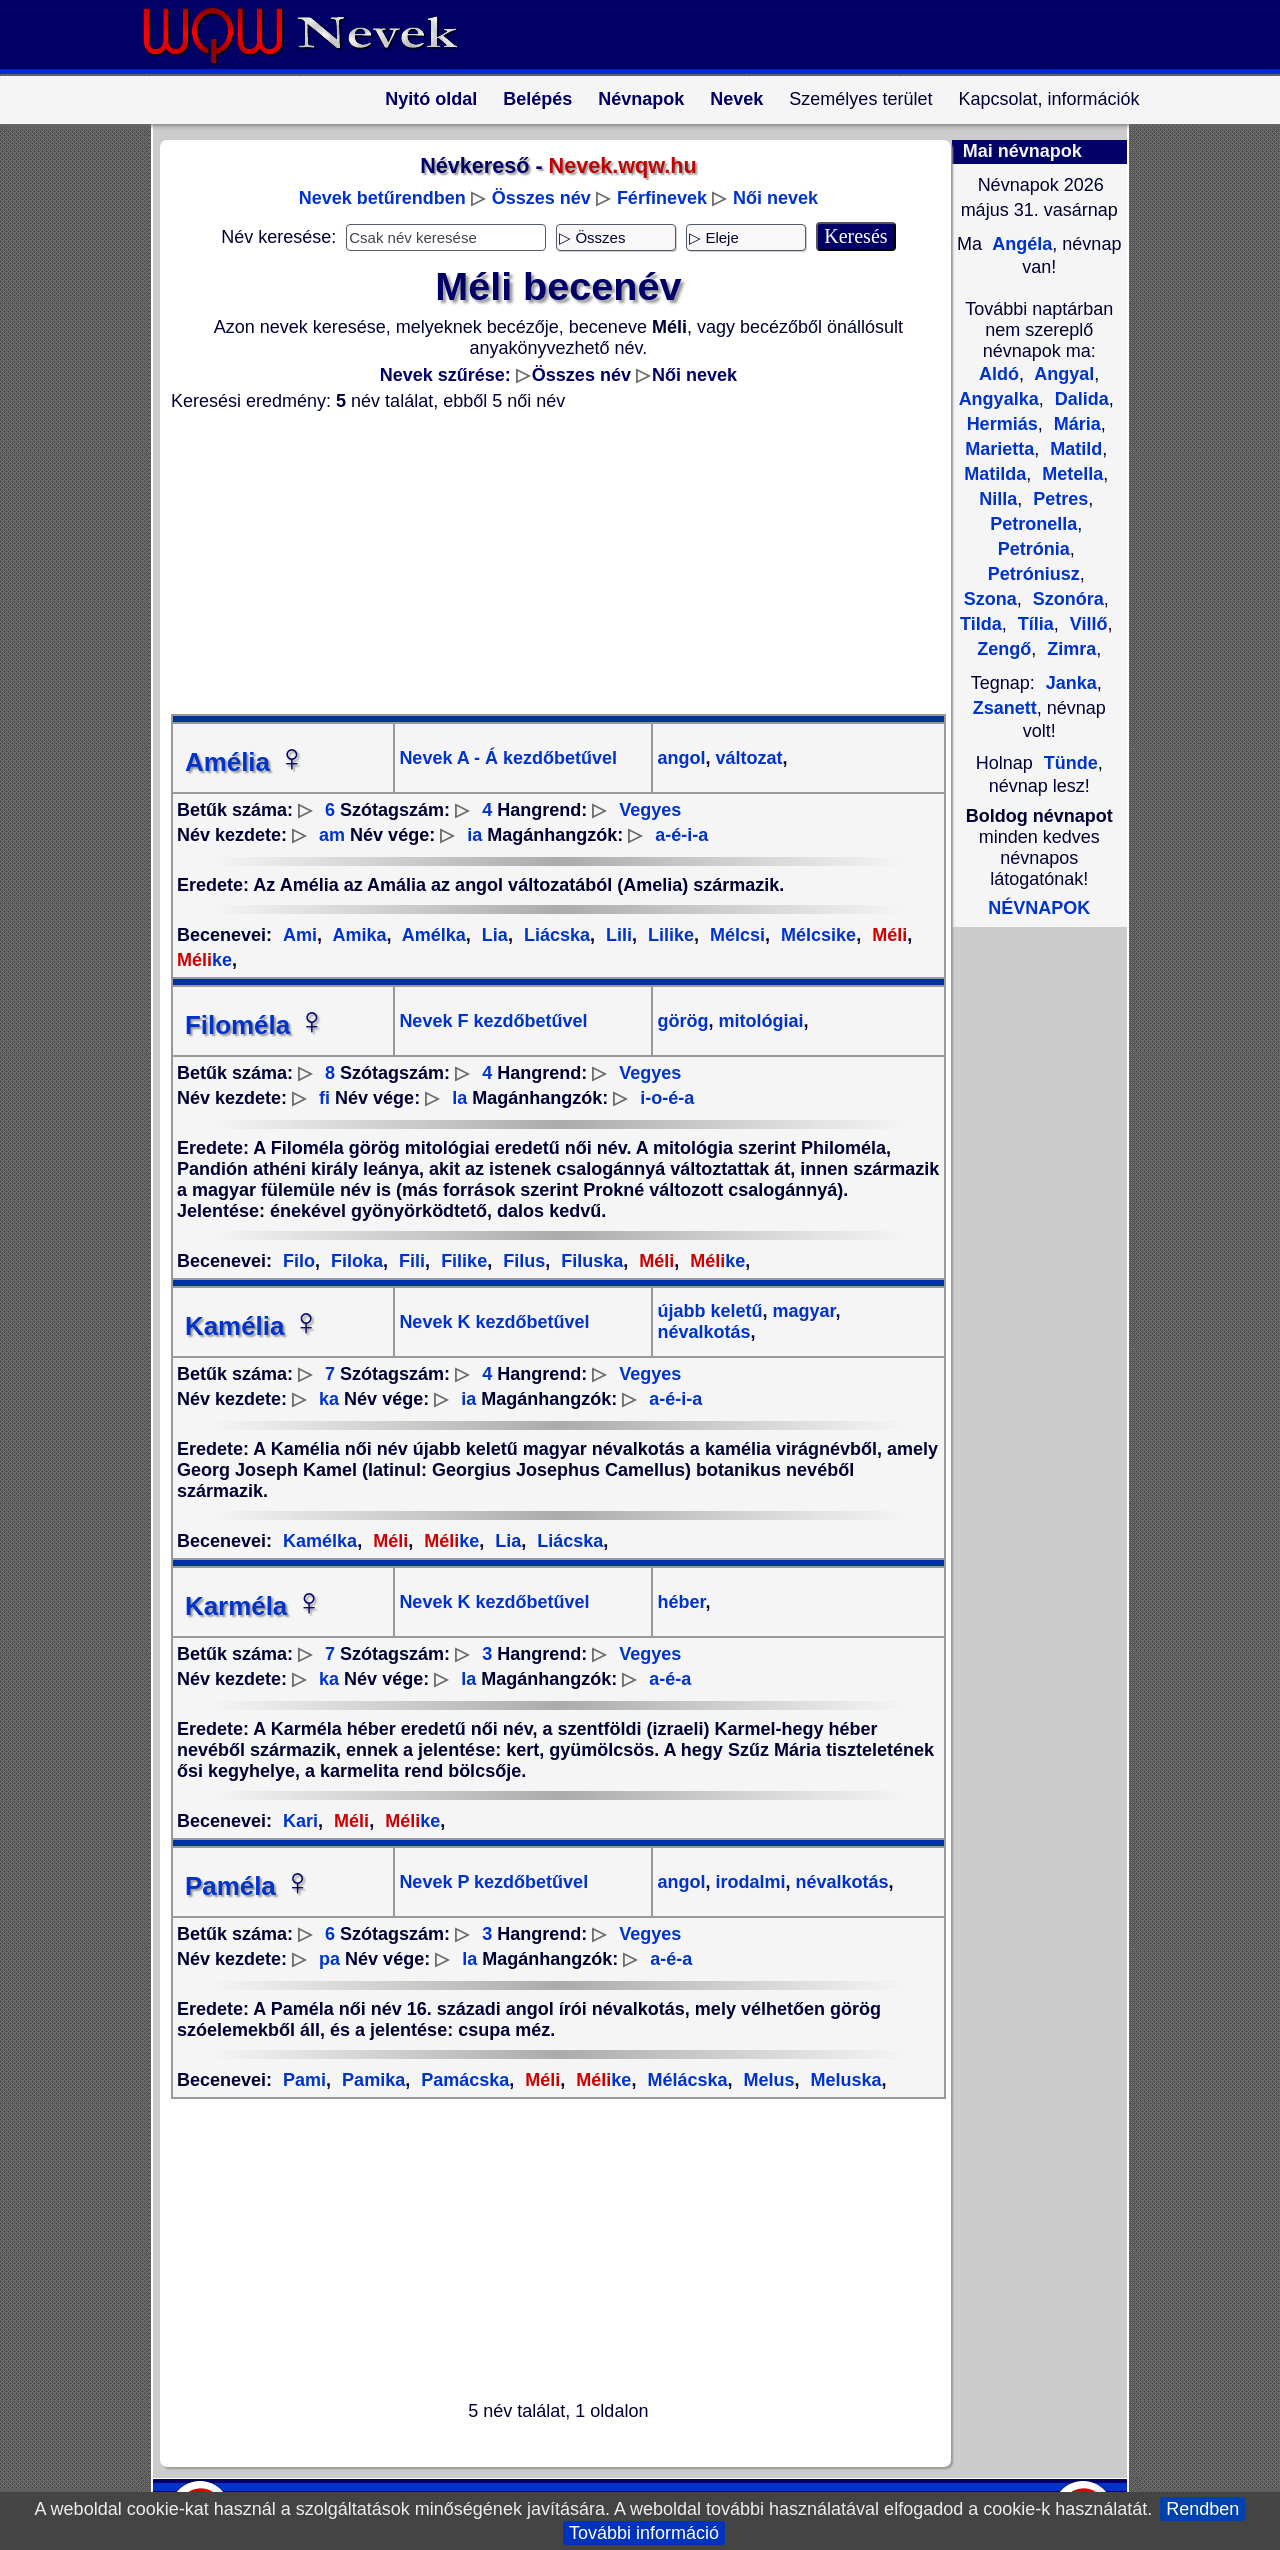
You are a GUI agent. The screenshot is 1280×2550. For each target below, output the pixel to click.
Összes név (541, 198)
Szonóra (1066, 599)
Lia (492, 935)
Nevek (736, 99)
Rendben (1202, 2509)
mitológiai (759, 1021)
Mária (1075, 424)
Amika (357, 935)
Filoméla (255, 1025)
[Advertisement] (546, 563)
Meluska (844, 2080)
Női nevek (775, 198)
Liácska (554, 935)
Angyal (1062, 374)
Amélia (245, 762)
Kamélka (320, 1541)
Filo (299, 1261)
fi (324, 1098)
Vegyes (650, 810)
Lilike (668, 935)
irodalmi (748, 1882)
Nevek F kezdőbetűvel (493, 1021)
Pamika (371, 2080)
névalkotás (703, 1332)
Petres (1058, 499)
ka (329, 1399)
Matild (1073, 449)
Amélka (431, 935)
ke (715, 1261)
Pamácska (462, 2080)
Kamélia (253, 1326)
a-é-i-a (681, 835)
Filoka (354, 1261)
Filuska (589, 1261)
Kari (300, 1821)
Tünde (1071, 763)
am (332, 835)
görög (682, 1021)
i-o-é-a (667, 1098)
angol (681, 758)
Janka (1071, 683)
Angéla (1020, 244)
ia (474, 835)
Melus (766, 2080)
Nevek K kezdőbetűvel (494, 1322)
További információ (644, 2533)
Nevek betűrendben (382, 198)
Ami (300, 935)
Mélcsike (816, 935)
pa (329, 1959)
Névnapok (641, 99)
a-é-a (670, 1679)
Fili (409, 1261)
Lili (616, 935)
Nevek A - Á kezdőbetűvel (508, 758)
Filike (461, 1261)
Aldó (999, 374)
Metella (1070, 474)
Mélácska (684, 2080)
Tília (1033, 624)
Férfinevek (662, 198)
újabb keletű (709, 1311)
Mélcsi (735, 935)
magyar (802, 1311)
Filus (521, 1261)
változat (747, 758)
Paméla (248, 1886)
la (459, 1098)
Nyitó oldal (431, 99)
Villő (1086, 624)
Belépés (537, 99)
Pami (304, 2080)
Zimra (1069, 649)
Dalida (1079, 399)
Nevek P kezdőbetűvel (493, 1882)
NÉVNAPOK (1039, 908)
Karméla (254, 1606)
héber (681, 1602)
